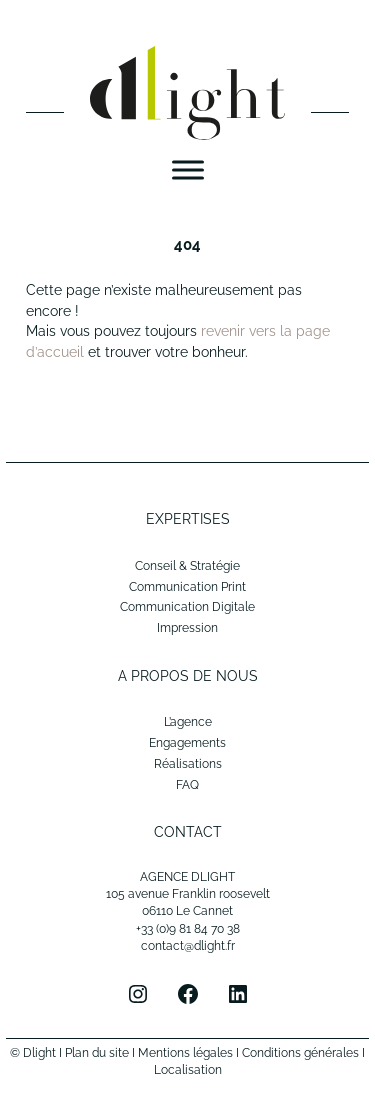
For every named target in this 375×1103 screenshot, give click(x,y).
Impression (187, 628)
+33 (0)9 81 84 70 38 (188, 929)
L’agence (188, 722)
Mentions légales (185, 1053)
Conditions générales (300, 1053)
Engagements (187, 743)
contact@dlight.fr (188, 946)
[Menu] (188, 170)
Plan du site (97, 1053)
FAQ (187, 785)
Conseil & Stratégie (187, 566)
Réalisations (188, 764)
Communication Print (187, 587)
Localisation (188, 1070)
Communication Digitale (187, 607)
